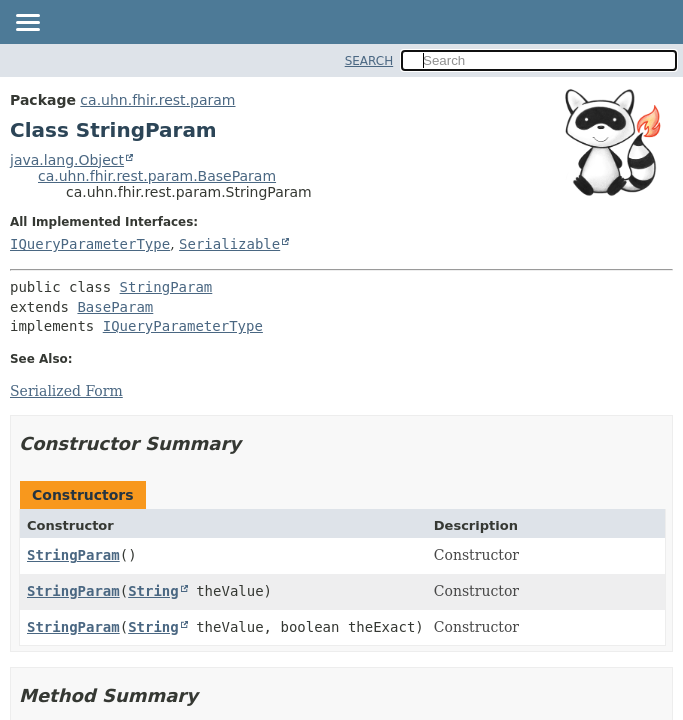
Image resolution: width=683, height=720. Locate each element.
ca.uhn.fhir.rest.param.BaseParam (157, 176)
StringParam (166, 287)
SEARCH (369, 61)
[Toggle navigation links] (27, 24)
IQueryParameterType (90, 244)
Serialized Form (66, 391)
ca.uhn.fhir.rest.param (157, 100)
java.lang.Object (67, 160)
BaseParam (115, 307)
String (153, 591)
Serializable (229, 244)
